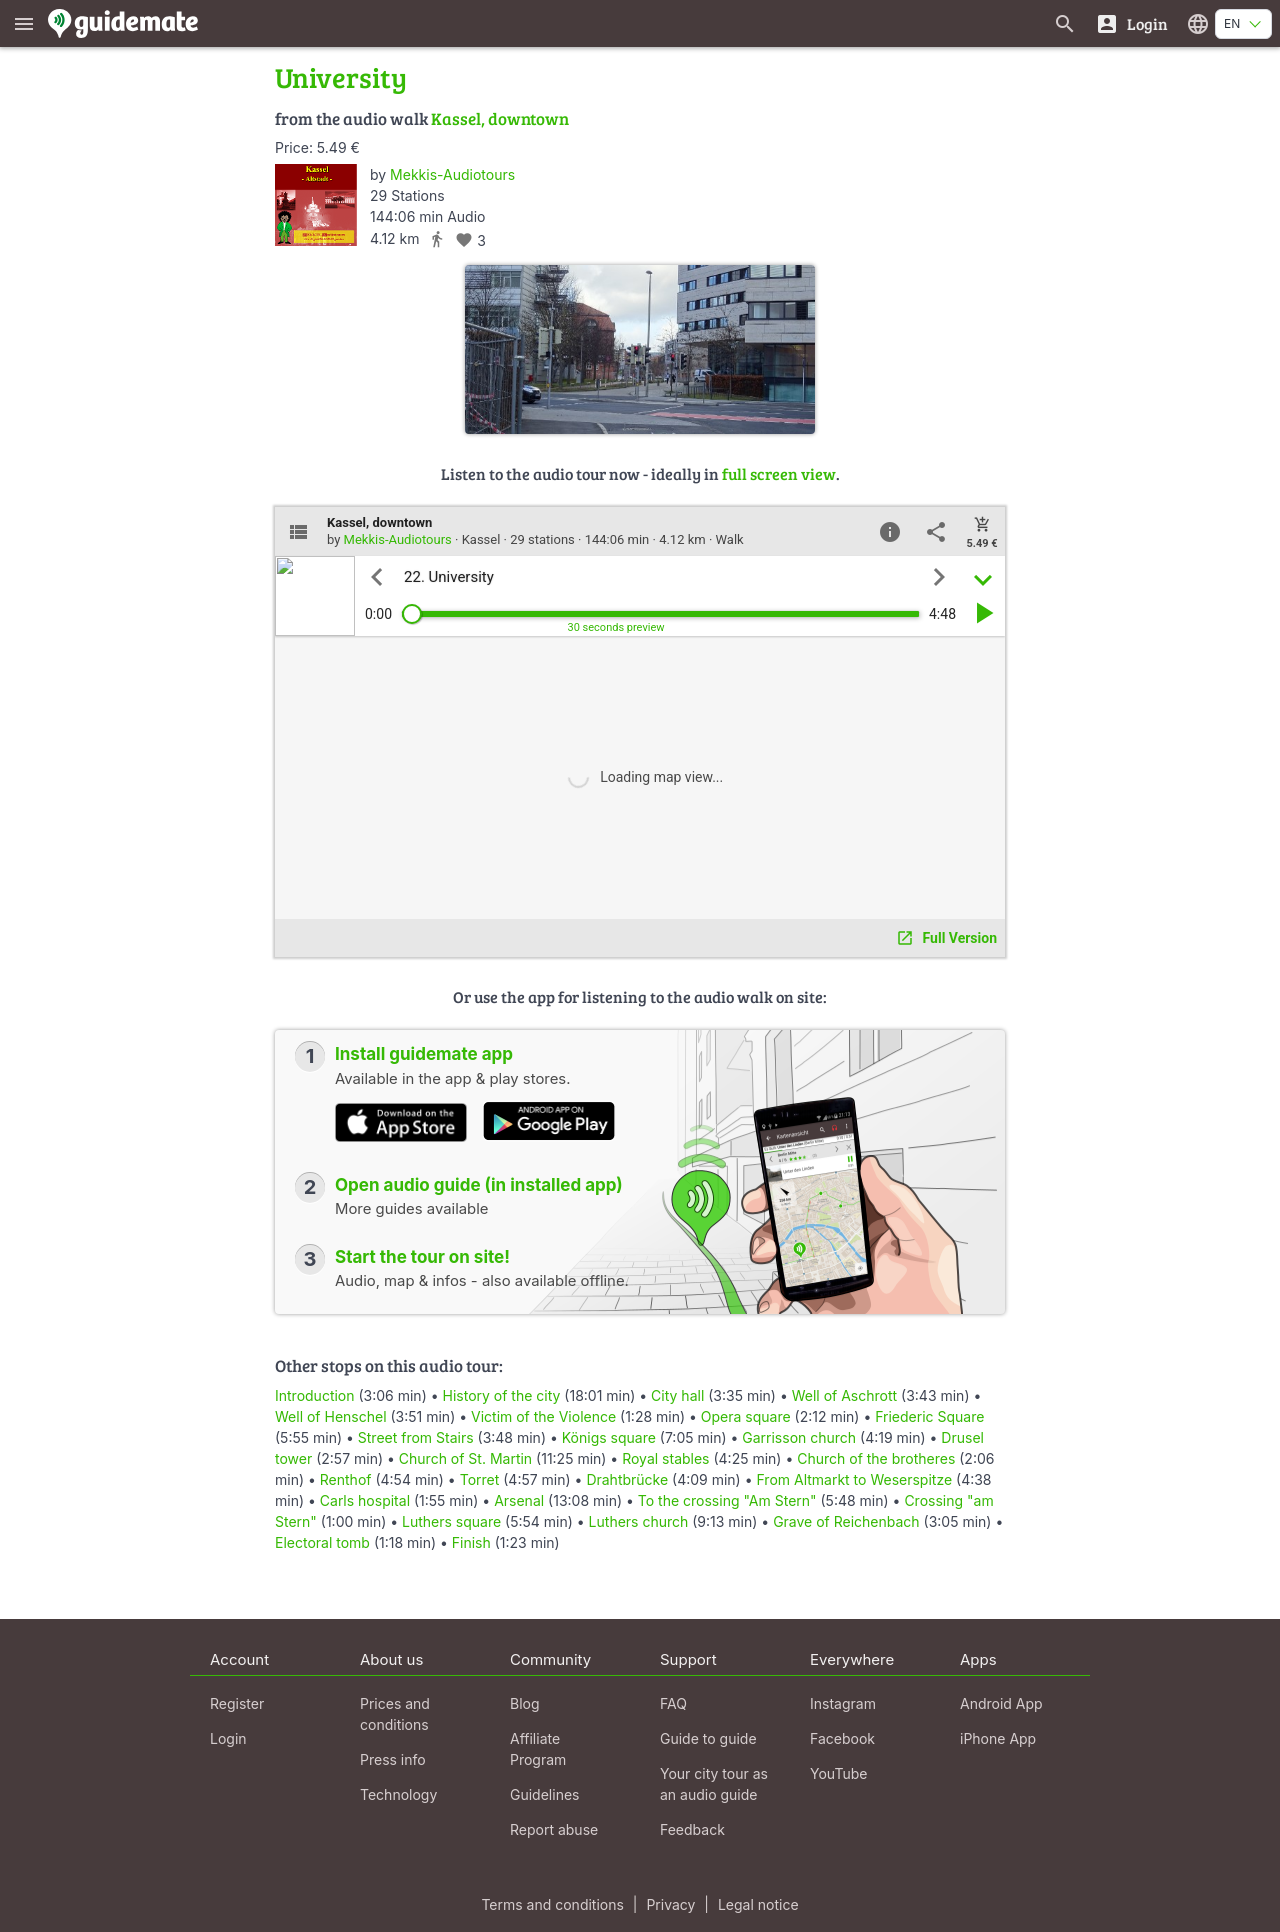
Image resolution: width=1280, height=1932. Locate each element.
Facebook (842, 1738)
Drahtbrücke (627, 1479)
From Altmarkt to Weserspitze (854, 1479)
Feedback (692, 1829)
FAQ (673, 1703)
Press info (393, 1759)
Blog (525, 1703)
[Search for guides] (1065, 23)
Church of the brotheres (876, 1458)
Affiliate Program (538, 1749)
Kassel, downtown (500, 118)
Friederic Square (929, 1416)
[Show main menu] (24, 23)
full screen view (779, 473)
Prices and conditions (395, 1714)
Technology (398, 1794)
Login (228, 1738)
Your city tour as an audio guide (714, 1784)
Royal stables (665, 1458)
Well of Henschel (331, 1416)
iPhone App (998, 1738)
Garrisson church (799, 1437)
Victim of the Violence (543, 1416)
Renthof (346, 1479)
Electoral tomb (322, 1542)
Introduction (315, 1395)
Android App (1001, 1703)
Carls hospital (365, 1500)
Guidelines (544, 1794)
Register (237, 1703)
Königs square (609, 1437)
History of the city (502, 1395)
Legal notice (758, 1904)
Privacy (670, 1904)
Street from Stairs (416, 1437)
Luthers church (639, 1521)
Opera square (746, 1416)
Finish (471, 1542)
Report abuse (554, 1829)
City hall (677, 1395)
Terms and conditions (552, 1904)
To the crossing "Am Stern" (727, 1500)
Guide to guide (708, 1738)
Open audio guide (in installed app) (479, 1185)
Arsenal (519, 1500)
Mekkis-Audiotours (452, 174)
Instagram (843, 1703)
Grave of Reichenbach (846, 1521)
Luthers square (451, 1521)
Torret (480, 1479)
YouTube (838, 1773)
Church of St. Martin (465, 1458)
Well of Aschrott (844, 1395)
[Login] (1131, 23)
